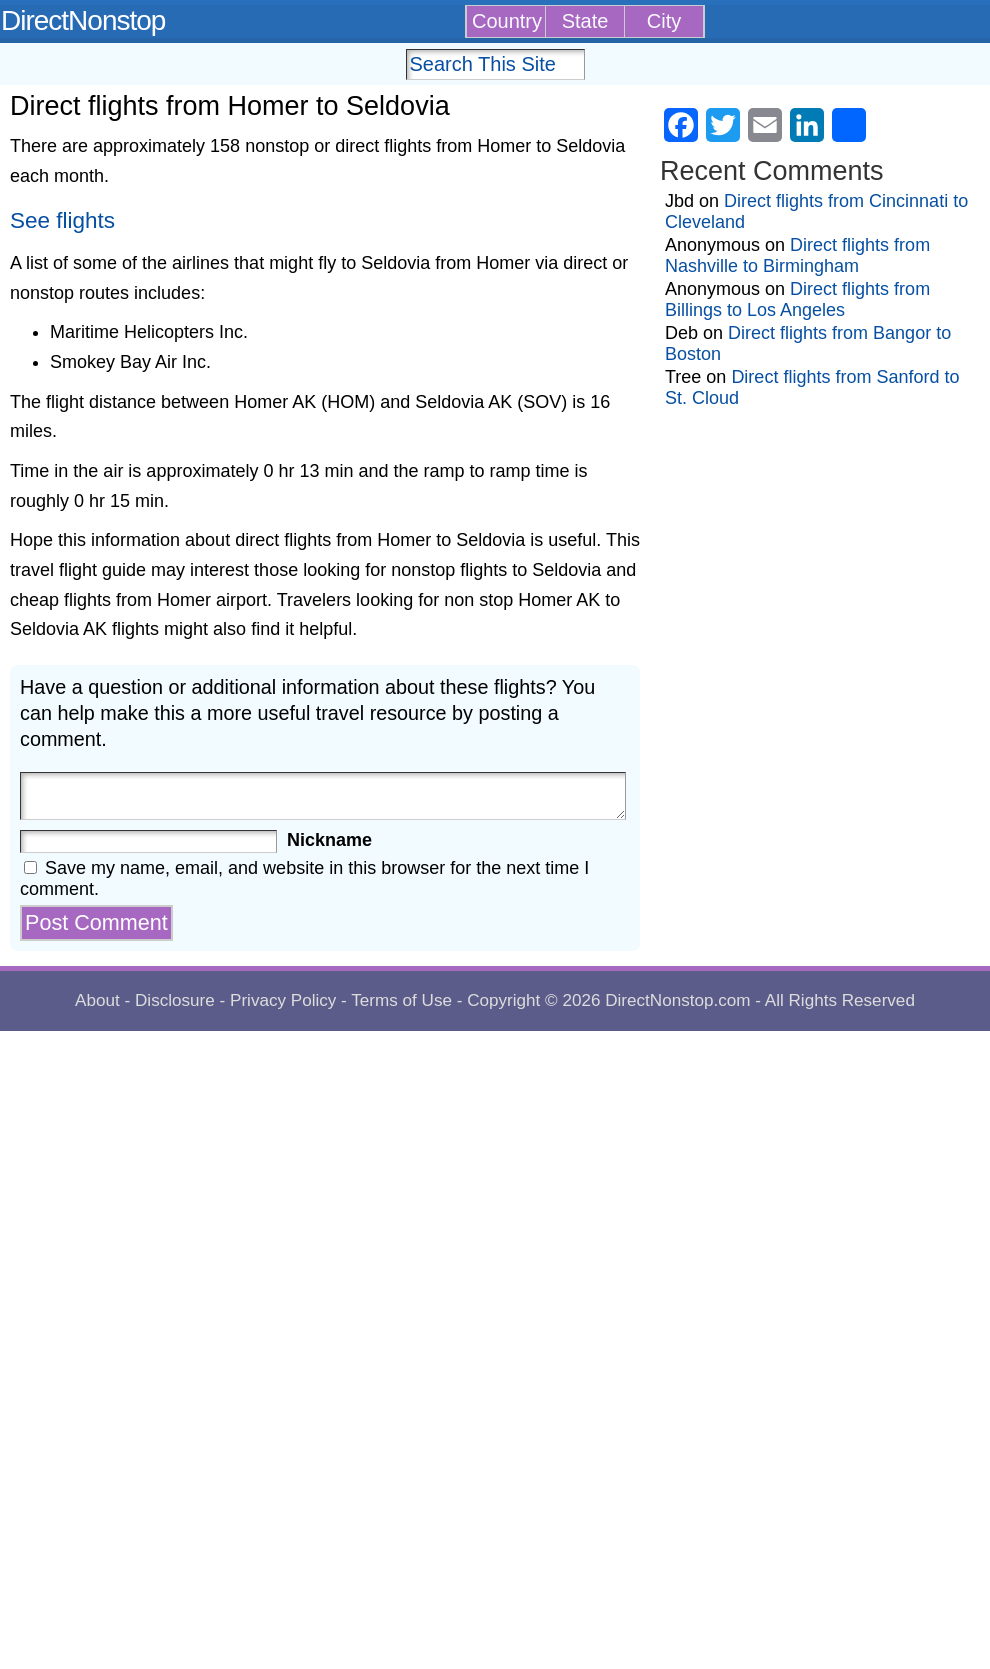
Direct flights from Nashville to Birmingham (797, 255)
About (97, 1000)
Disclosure (175, 1000)
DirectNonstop (83, 20)
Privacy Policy (283, 1000)
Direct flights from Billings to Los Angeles (797, 299)
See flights (62, 220)
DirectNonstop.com (677, 1000)
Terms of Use (401, 1000)
